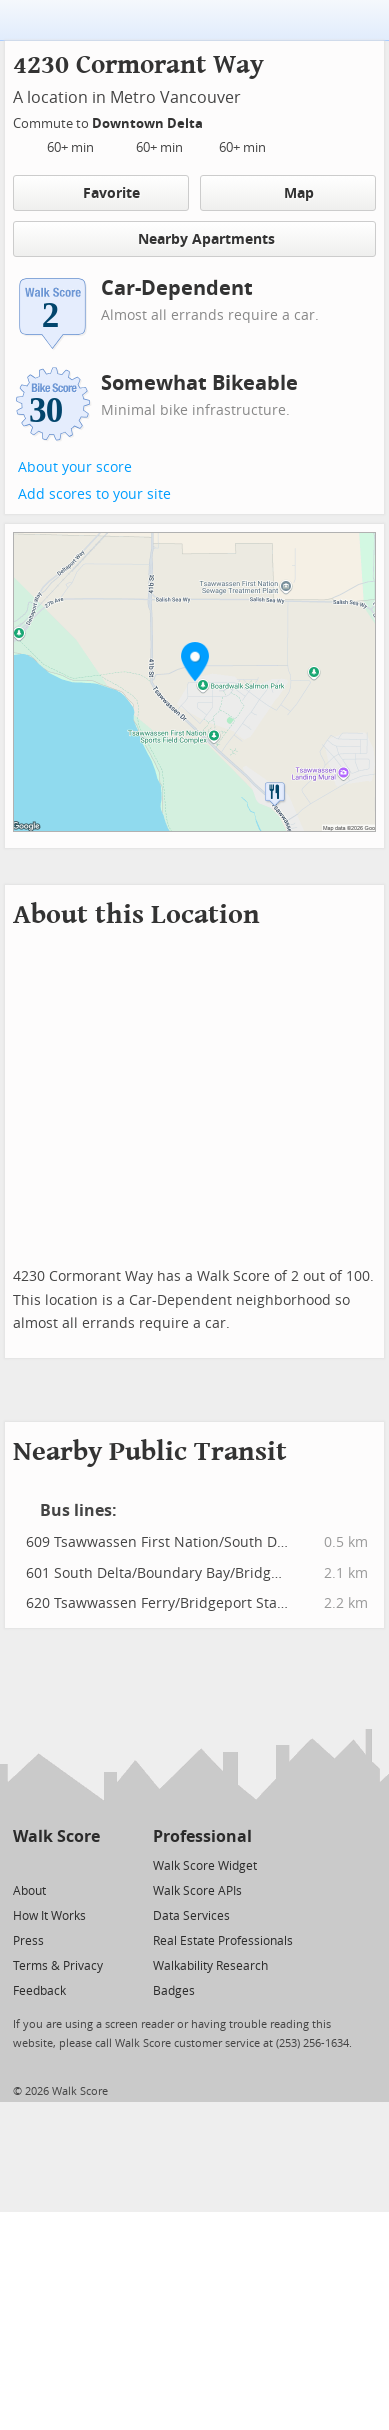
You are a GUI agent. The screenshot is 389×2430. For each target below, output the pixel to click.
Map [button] (287, 193)
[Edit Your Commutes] (216, 120)
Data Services (191, 1916)
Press (28, 1941)
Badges (174, 1991)
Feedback (39, 1991)
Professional (202, 1836)
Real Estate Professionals (223, 1941)
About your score (75, 467)
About (29, 1891)
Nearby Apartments (195, 238)
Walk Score (56, 1836)
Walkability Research (210, 1966)
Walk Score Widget (205, 1866)
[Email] (86, 1864)
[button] (195, 661)
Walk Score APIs (197, 1891)
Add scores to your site (94, 494)
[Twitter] (24, 1864)
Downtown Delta (149, 123)
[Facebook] (55, 1864)
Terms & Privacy (58, 1966)
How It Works (49, 1916)
